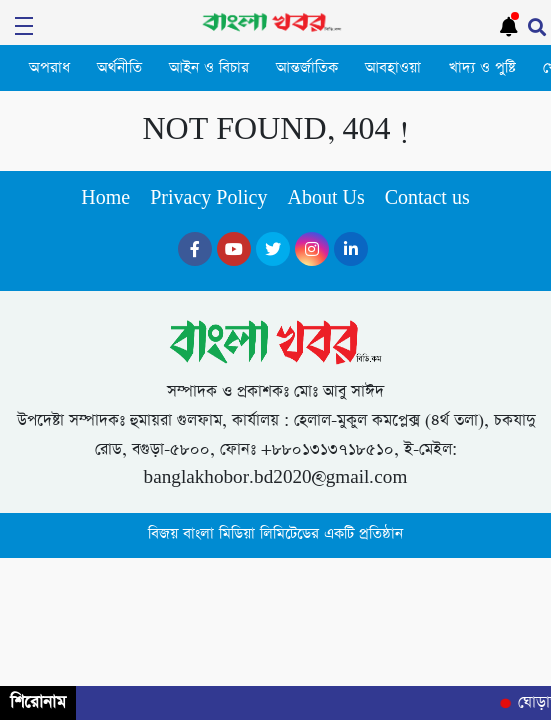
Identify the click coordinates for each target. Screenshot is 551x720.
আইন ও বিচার (209, 68)
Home (105, 198)
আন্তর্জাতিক (307, 68)
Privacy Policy (208, 198)
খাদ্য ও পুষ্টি (482, 68)
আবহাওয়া (393, 68)
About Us (325, 198)
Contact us (427, 198)
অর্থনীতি (119, 68)
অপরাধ (49, 68)
